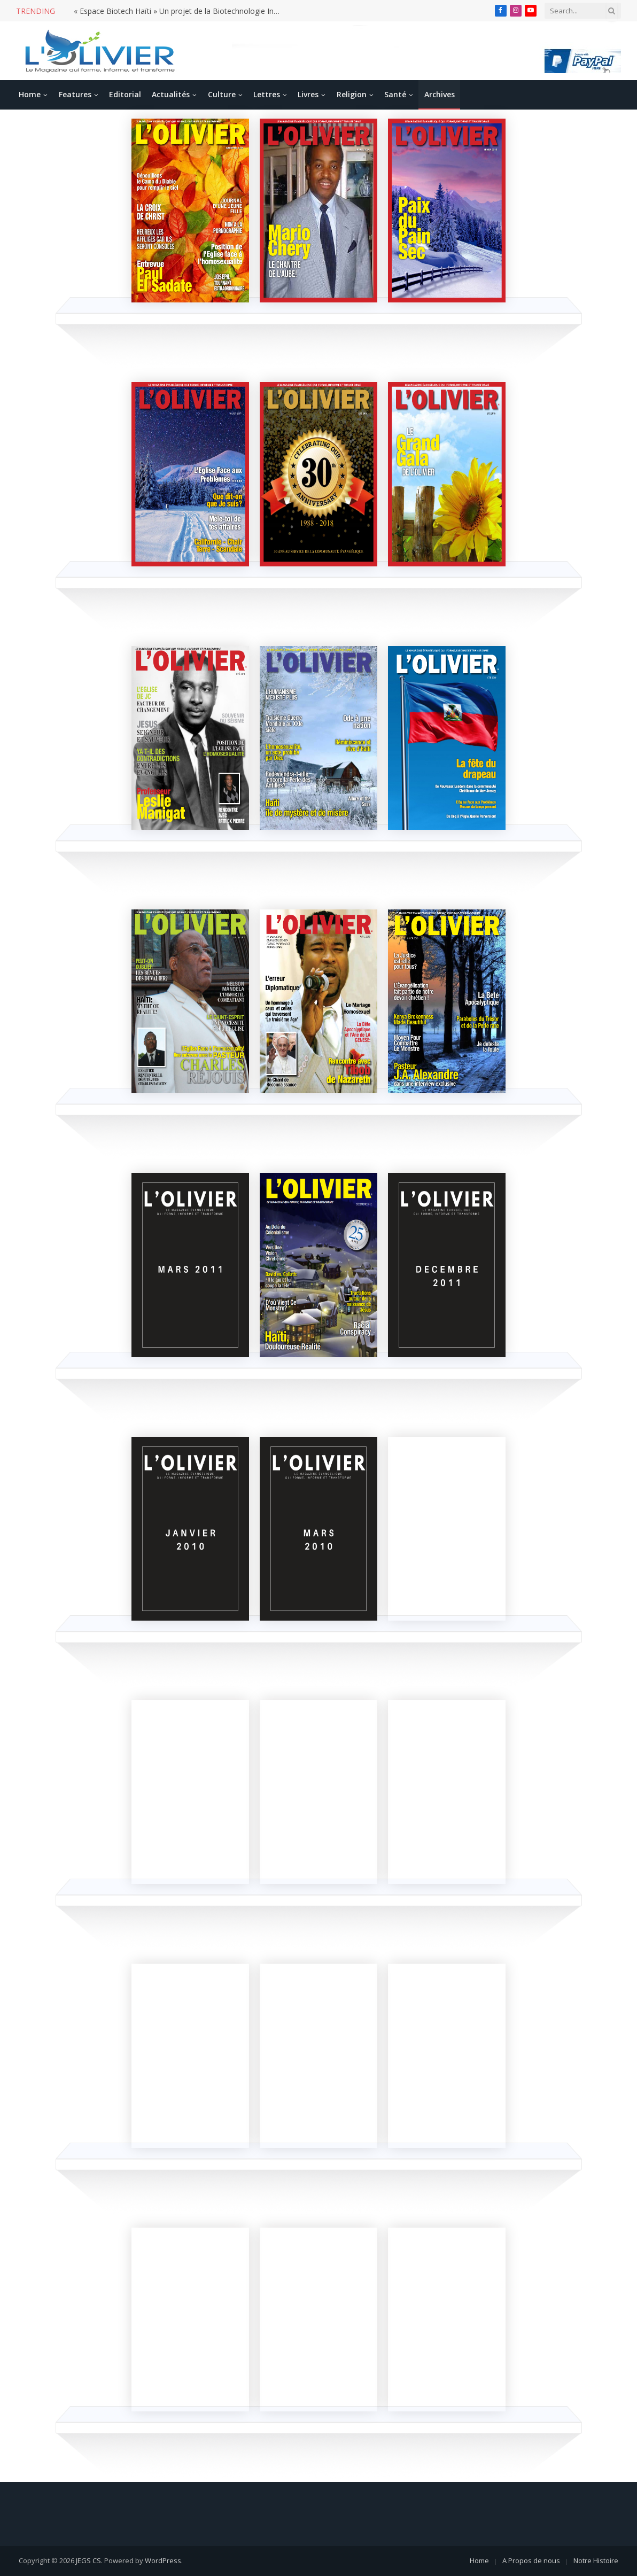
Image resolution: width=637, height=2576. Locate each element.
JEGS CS (88, 2560)
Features (75, 94)
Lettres (266, 94)
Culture (222, 94)
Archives (439, 94)
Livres (308, 94)
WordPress (163, 2560)
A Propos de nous (531, 2560)
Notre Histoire (595, 2560)
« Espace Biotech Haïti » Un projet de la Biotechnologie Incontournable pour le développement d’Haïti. (181, 11)
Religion (352, 94)
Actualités (171, 94)
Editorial (125, 94)
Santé (395, 94)
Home (30, 94)
